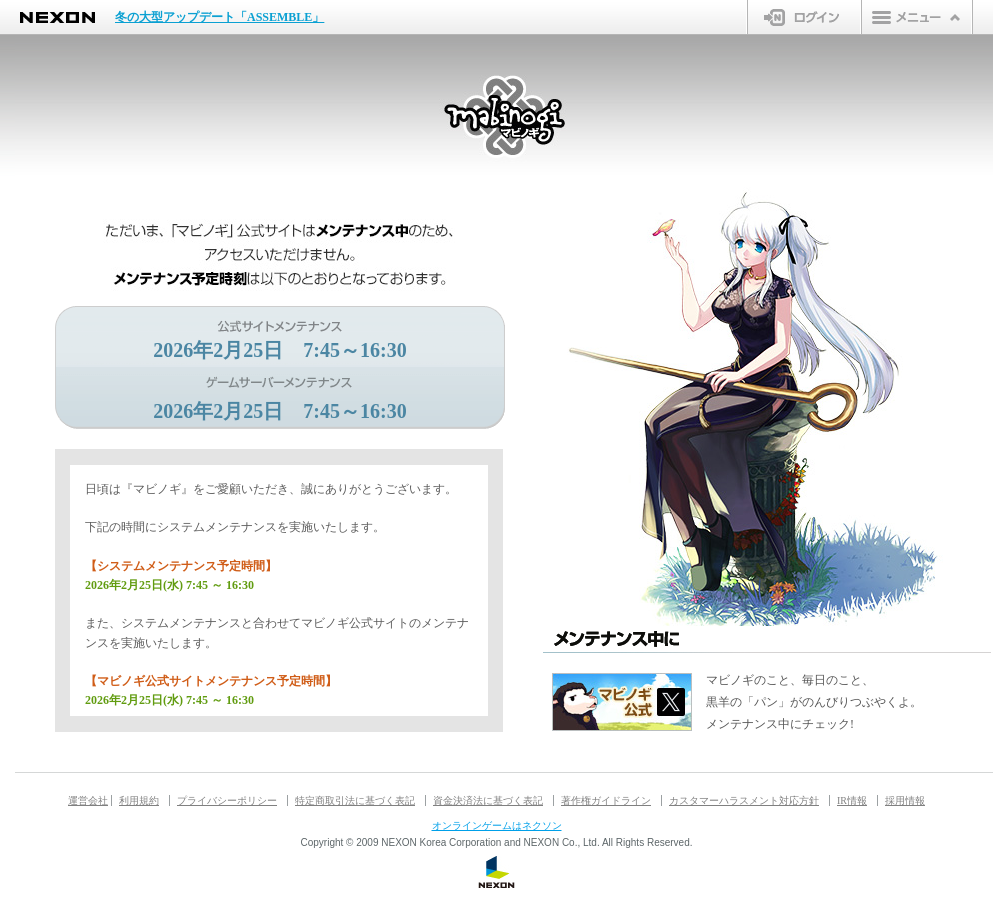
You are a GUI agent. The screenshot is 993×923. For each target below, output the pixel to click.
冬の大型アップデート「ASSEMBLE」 (219, 17)
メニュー (917, 17)
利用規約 (139, 800)
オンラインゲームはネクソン (497, 825)
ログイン (804, 17)
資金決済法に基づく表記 (488, 800)
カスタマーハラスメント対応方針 (744, 800)
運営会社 (88, 800)
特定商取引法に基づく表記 (355, 800)
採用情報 (905, 800)
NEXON (57, 17)
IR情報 (852, 800)
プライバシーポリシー (227, 800)
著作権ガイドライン (606, 800)
